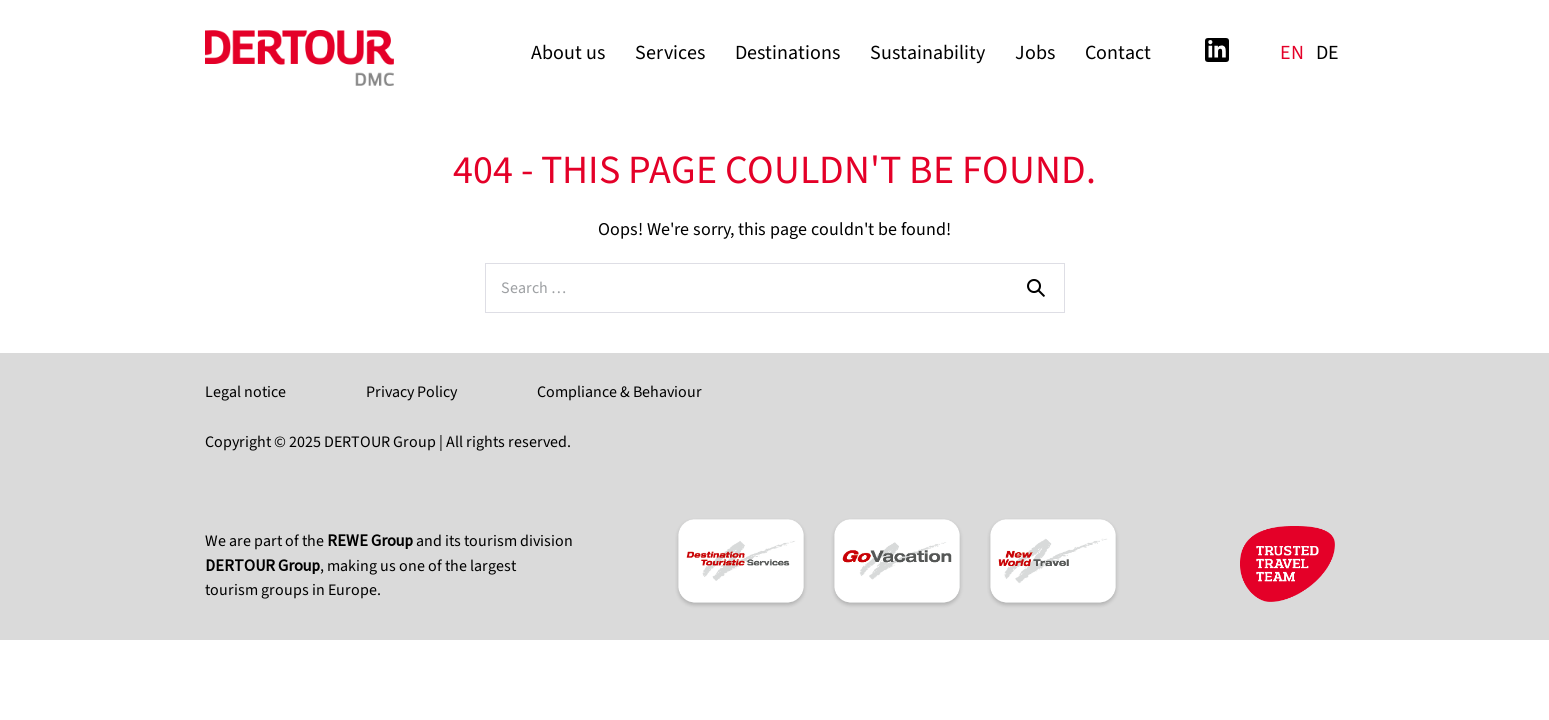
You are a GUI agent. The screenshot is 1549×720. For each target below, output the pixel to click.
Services (670, 53)
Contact (1118, 53)
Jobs (1035, 53)
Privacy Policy (411, 392)
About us (568, 53)
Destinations (787, 53)
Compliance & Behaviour (619, 392)
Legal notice (245, 392)
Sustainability (927, 53)
